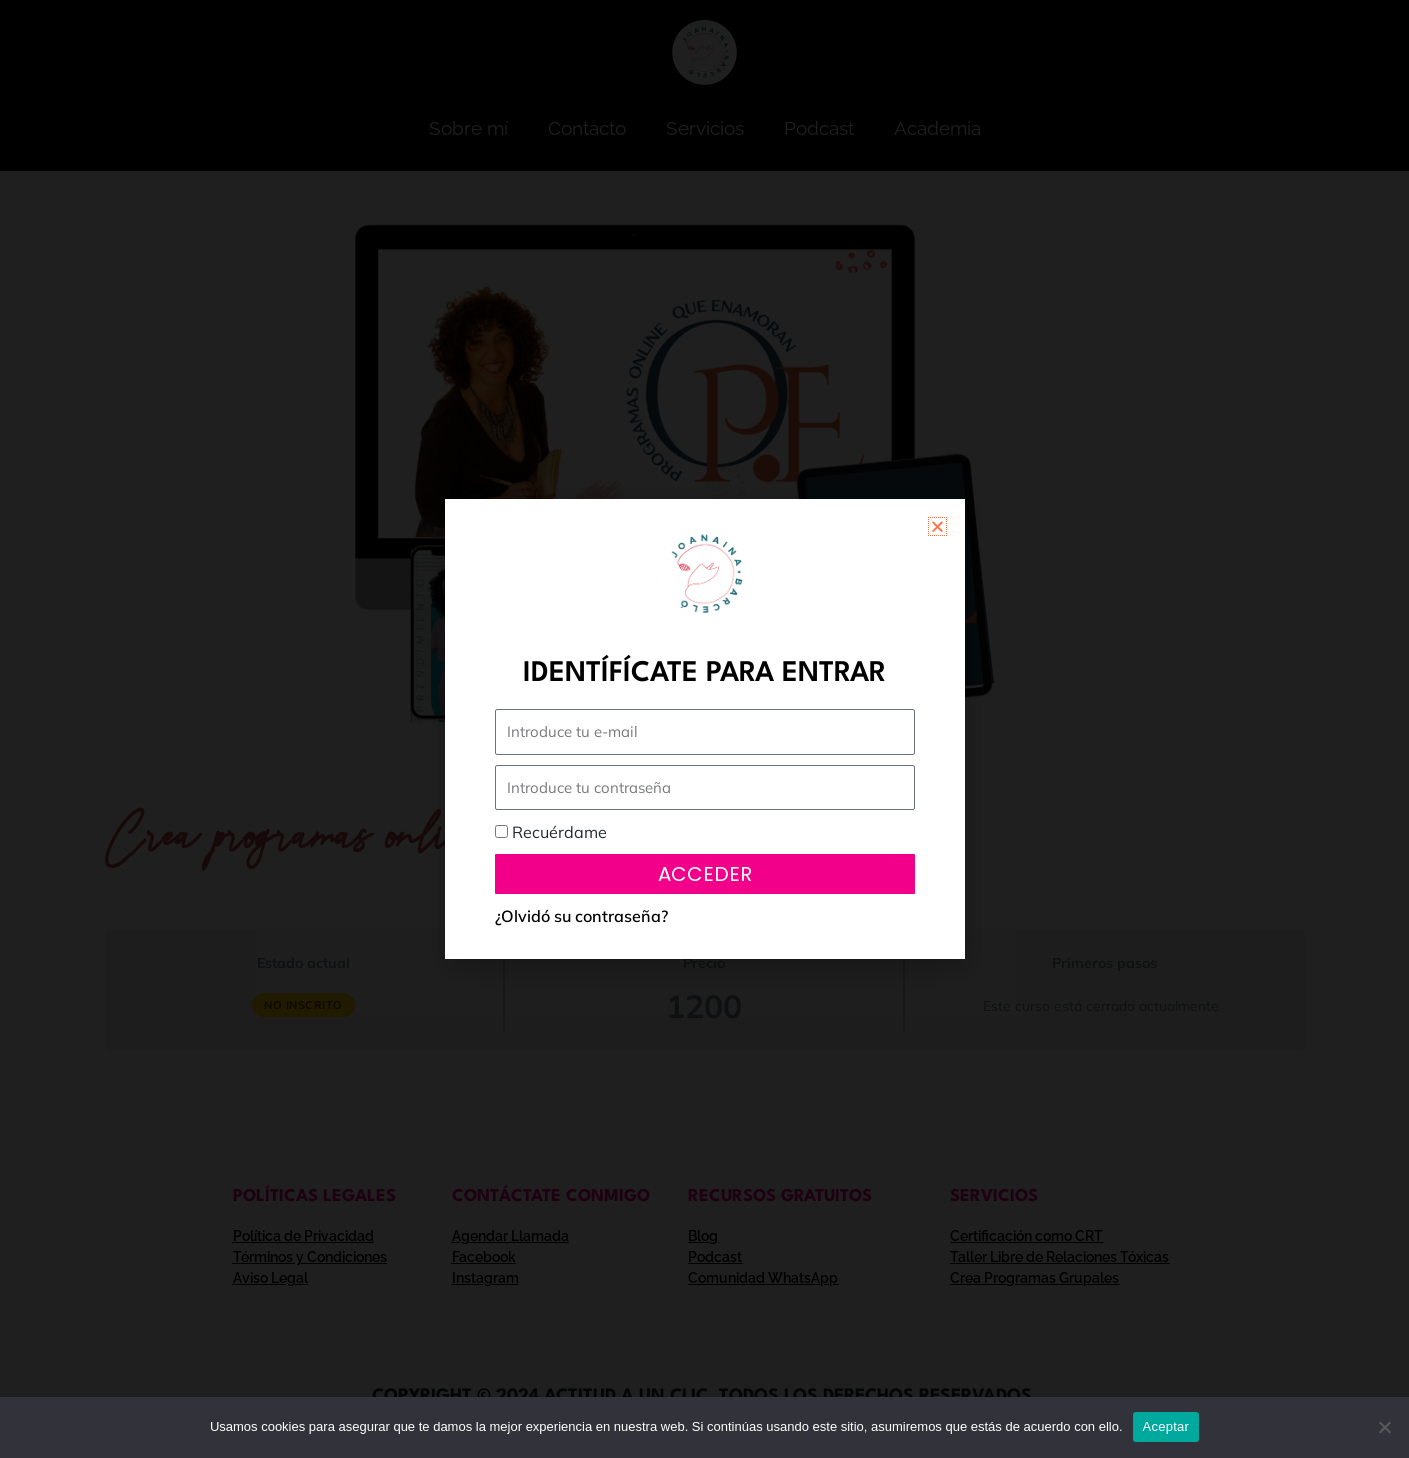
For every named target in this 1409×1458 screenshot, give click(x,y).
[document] (704, 729)
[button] (937, 526)
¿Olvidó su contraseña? (581, 916)
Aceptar (1166, 1426)
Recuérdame (551, 832)
